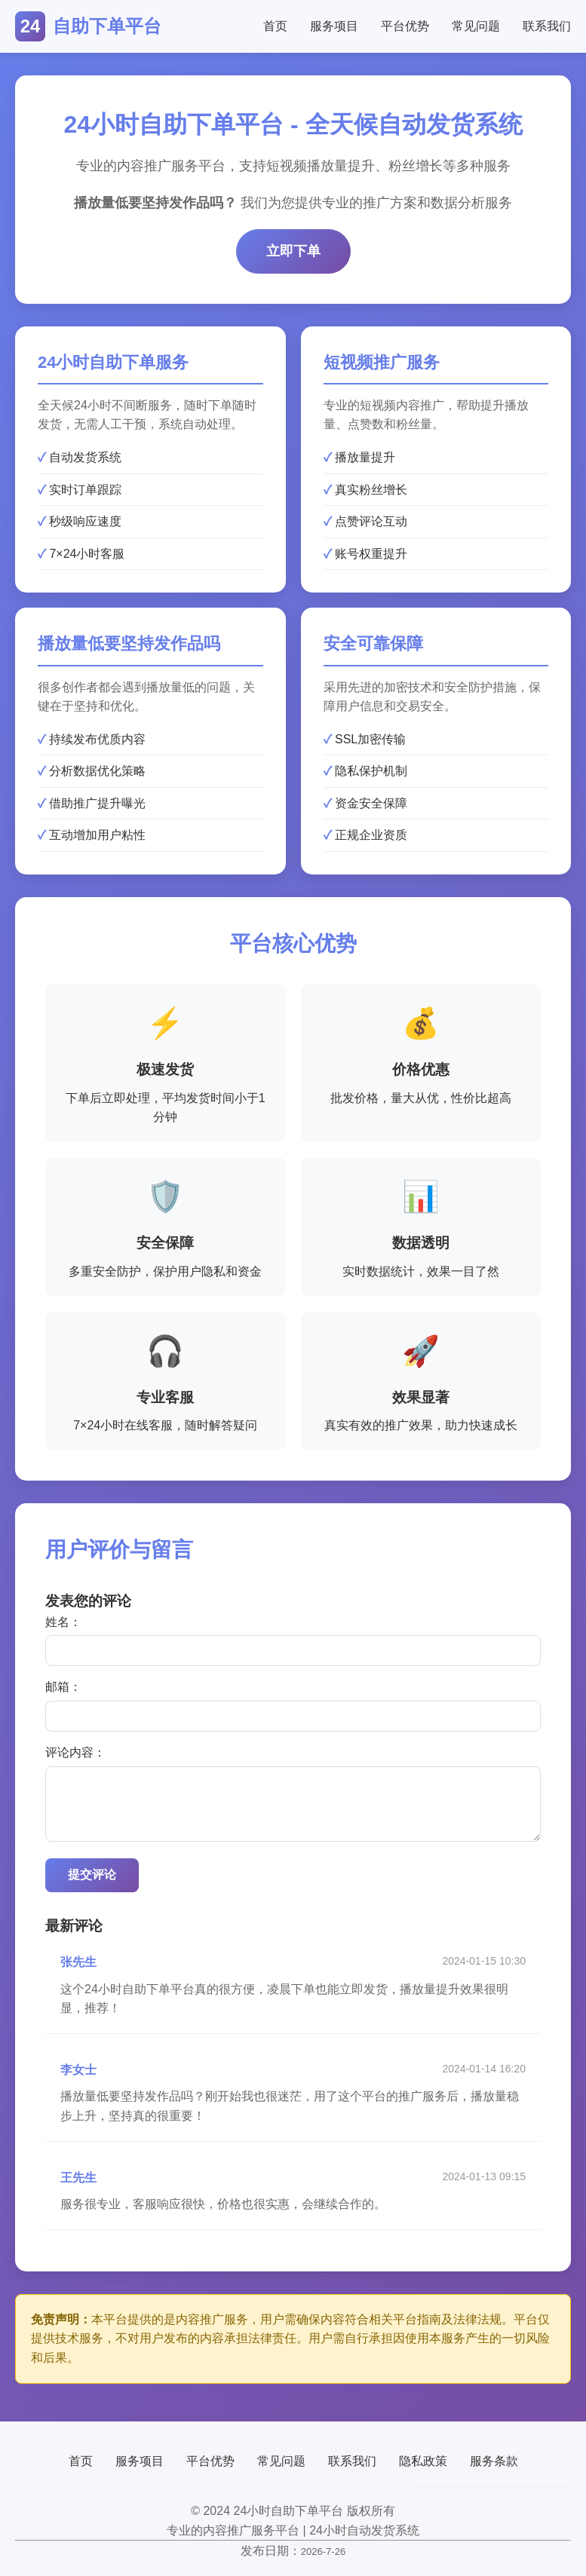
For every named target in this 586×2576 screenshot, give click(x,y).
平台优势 (405, 26)
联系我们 (547, 26)
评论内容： (75, 1752)
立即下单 (293, 251)
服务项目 (334, 26)
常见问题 (476, 26)
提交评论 (92, 1874)
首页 (275, 26)
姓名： (63, 1622)
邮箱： (63, 1686)
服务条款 (494, 2461)
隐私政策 (423, 2461)
